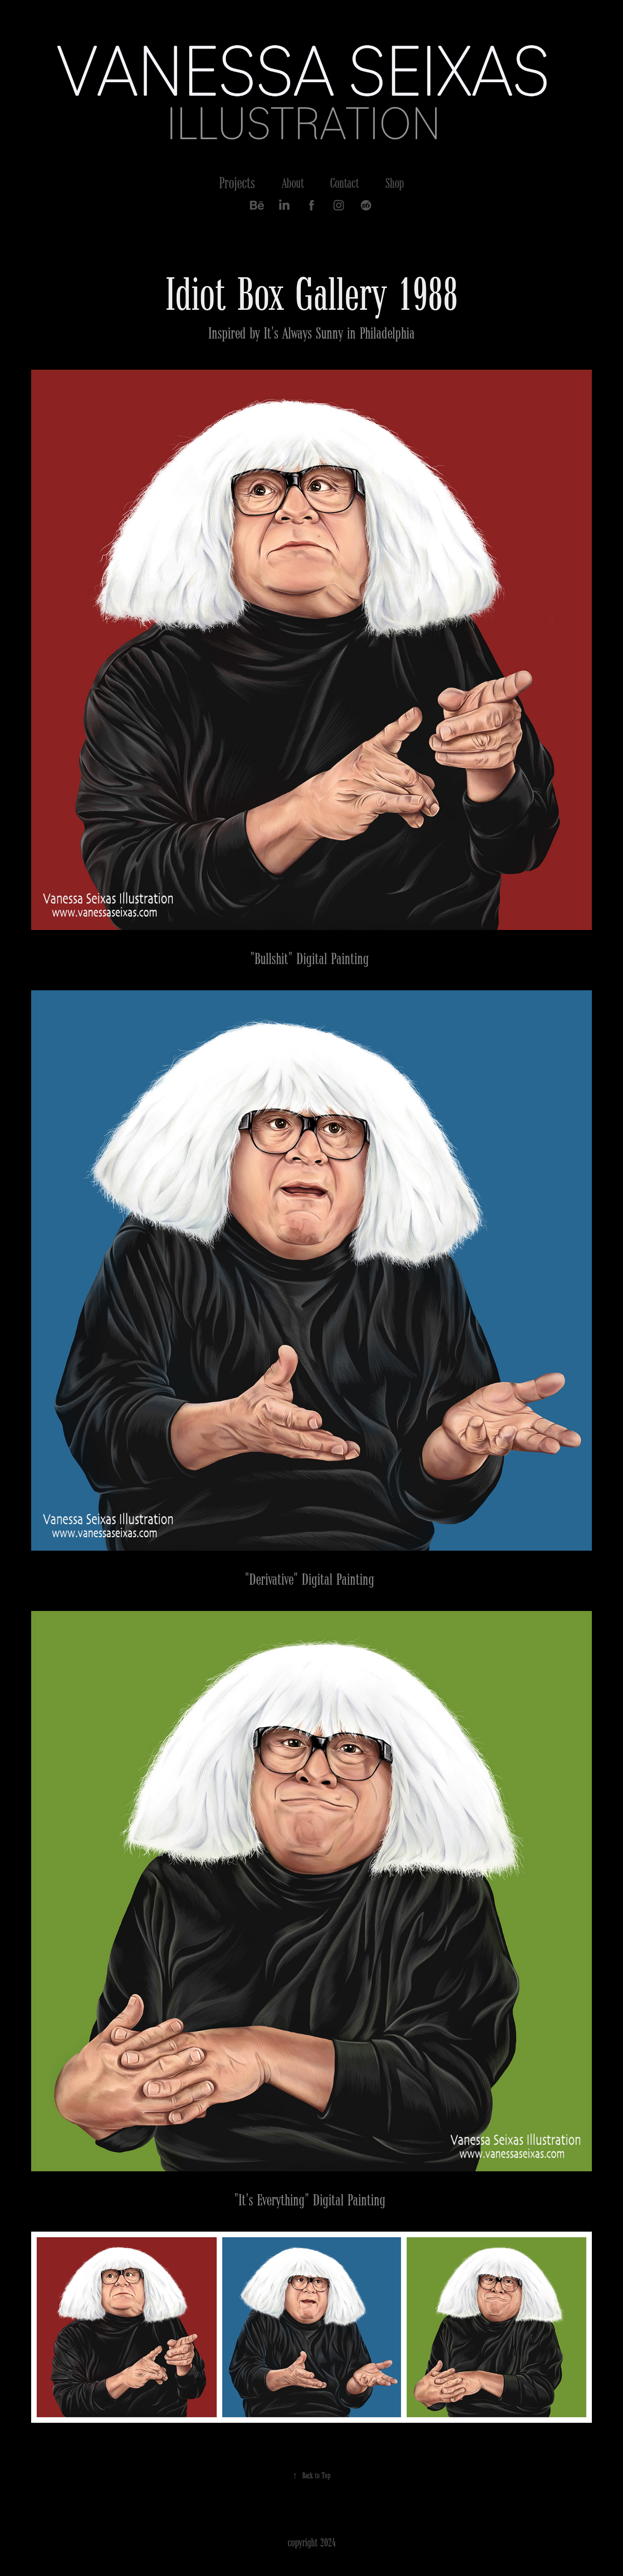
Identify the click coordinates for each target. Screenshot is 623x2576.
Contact (344, 183)
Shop (394, 183)
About (293, 183)
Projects (237, 183)
